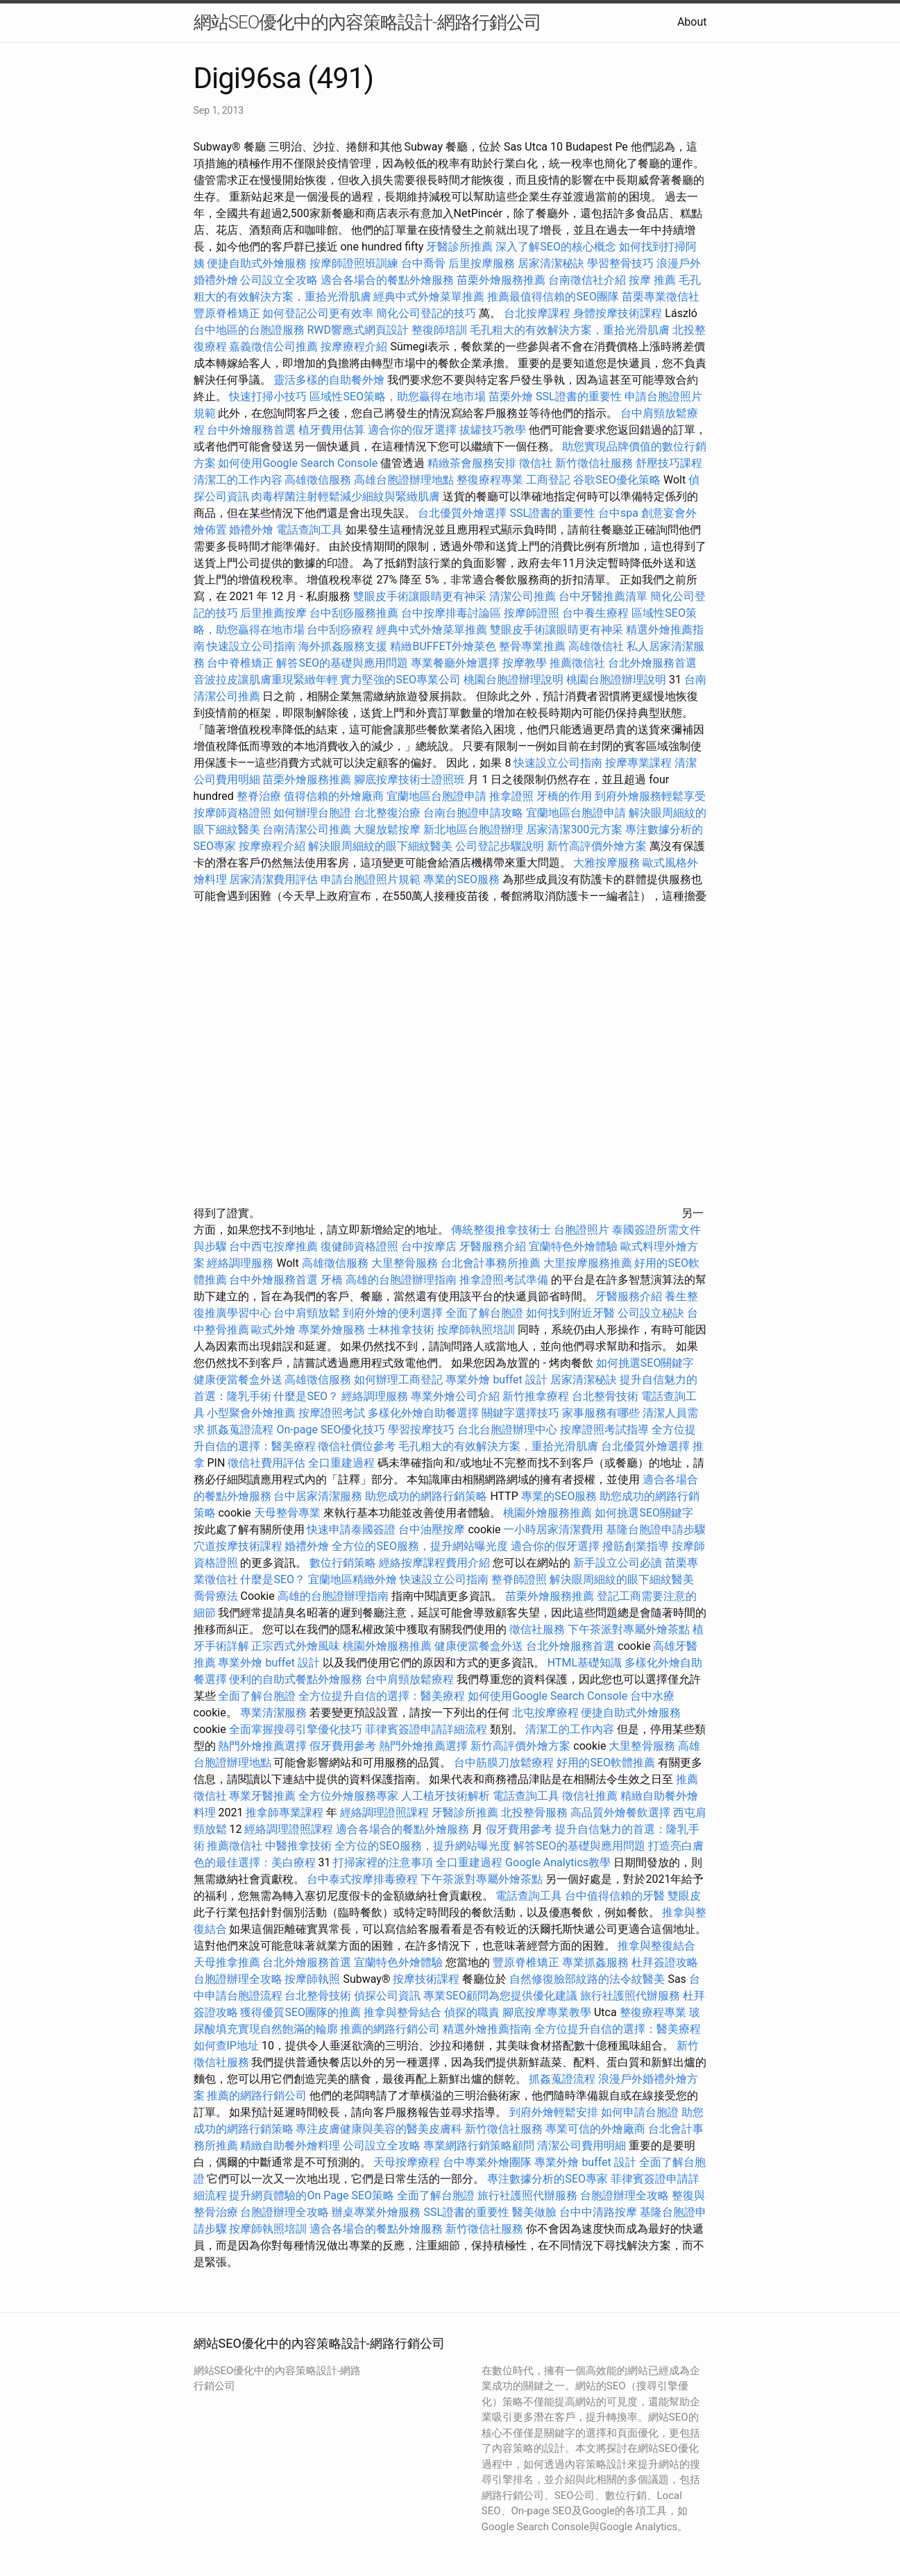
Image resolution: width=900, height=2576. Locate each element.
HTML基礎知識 (584, 1662)
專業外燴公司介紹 (455, 1396)
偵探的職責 (472, 2012)
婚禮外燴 (251, 529)
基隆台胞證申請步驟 (656, 1529)
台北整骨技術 (605, 1396)
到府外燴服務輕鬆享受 (650, 796)
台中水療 (652, 1696)
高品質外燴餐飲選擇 (621, 1812)
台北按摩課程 (538, 313)
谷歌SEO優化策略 (617, 479)
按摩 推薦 (652, 280)
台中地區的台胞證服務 (249, 329)
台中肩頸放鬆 (306, 1313)
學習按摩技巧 (422, 1429)
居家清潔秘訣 (551, 263)
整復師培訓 (440, 329)
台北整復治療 (387, 812)
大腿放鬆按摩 (388, 829)
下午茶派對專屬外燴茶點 (629, 1629)
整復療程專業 (490, 479)
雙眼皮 (684, 1895)
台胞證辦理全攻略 (238, 1979)
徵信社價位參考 (357, 1446)
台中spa (618, 513)
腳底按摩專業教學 (548, 2012)
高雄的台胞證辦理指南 (401, 1279)
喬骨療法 (216, 1596)
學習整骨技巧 (621, 263)
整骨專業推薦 (532, 646)
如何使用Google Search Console (297, 463)
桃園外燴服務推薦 (549, 1512)
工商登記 (548, 479)
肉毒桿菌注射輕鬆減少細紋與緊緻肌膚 (345, 496)
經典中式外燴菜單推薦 (428, 296)
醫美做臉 (534, 2212)
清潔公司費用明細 (581, 2145)
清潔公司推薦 (522, 596)
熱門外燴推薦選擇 (263, 1745)
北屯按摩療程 (546, 1712)
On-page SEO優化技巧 (330, 1429)
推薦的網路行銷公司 (390, 2029)
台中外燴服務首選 (251, 429)
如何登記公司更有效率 (317, 313)
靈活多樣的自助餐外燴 (328, 379)
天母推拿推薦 (227, 1962)
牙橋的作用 (564, 796)
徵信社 (535, 463)
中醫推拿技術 (298, 1845)
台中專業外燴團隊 (488, 2162)
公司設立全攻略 (279, 280)
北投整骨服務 (534, 1812)
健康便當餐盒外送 (238, 1379)
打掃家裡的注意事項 (383, 1862)
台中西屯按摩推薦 (275, 1246)
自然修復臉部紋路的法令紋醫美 (587, 1979)
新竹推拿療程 (535, 1396)
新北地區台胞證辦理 (473, 829)
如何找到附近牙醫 (570, 1313)
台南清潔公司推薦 (306, 829)
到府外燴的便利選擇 (394, 1313)
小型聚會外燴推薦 (251, 1412)
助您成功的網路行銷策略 (426, 1496)
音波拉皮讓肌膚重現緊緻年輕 (266, 679)
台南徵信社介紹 (587, 280)
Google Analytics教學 (558, 1862)
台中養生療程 (596, 613)
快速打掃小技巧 (268, 396)
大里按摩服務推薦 (589, 1263)
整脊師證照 (519, 1579)
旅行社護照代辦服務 (630, 1995)
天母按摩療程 (406, 2162)
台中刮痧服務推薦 (355, 613)
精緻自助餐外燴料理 (291, 2145)
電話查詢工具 (309, 529)
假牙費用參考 (342, 1745)
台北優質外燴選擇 (462, 513)
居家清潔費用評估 (273, 879)
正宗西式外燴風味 (297, 1646)
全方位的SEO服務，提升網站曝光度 (420, 1546)
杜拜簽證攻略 (664, 1962)
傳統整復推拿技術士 (501, 1229)
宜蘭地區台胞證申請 (436, 796)
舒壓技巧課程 (669, 463)
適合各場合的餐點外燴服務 (387, 280)
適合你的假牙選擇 (412, 429)
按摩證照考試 (333, 1412)
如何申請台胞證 (640, 2112)
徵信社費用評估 (266, 1462)
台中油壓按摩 (433, 1529)
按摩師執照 (312, 1979)
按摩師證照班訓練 (355, 263)
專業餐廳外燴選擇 (456, 662)
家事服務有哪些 (601, 1412)
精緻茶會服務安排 (471, 463)
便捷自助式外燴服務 (258, 263)
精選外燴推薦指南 (487, 2029)
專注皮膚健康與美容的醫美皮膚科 (379, 2128)
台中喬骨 (423, 263)
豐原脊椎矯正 (228, 313)
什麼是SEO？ (306, 1396)
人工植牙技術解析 (445, 1795)
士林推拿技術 (401, 1329)
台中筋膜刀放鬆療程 (505, 1762)
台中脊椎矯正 (241, 662)
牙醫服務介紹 (492, 1246)
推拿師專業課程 (286, 1812)
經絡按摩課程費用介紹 (436, 1562)
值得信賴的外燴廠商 (334, 796)
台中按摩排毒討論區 (452, 613)
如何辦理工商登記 (398, 1379)
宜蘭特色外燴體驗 (573, 1246)
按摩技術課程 (427, 1979)
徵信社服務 (537, 1629)
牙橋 (332, 1279)
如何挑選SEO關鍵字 (645, 1363)
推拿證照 (511, 796)
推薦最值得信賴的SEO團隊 (553, 296)
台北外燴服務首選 (652, 662)
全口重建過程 (341, 1462)
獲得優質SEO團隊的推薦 (300, 2012)
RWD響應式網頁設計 (358, 329)
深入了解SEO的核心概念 (555, 246)
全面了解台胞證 (484, 1313)
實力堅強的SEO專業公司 (400, 679)
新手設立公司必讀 (617, 1562)
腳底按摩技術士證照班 (411, 779)
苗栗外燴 (511, 396)
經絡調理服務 (240, 1263)
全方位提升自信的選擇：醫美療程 (381, 1696)
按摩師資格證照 (234, 812)
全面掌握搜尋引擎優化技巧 (295, 1729)
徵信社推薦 (590, 1795)
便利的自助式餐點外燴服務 (295, 1679)
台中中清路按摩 (599, 2212)
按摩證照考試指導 (606, 1429)
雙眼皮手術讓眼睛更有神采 (419, 596)
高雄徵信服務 (318, 479)
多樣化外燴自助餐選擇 (425, 1412)
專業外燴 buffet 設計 (496, 1379)
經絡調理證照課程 (384, 1812)
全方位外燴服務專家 (349, 1795)
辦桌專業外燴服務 (377, 2212)
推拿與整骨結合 (402, 2012)
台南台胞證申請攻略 (473, 812)
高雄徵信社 (596, 646)
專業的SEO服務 (461, 879)
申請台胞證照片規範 (371, 879)
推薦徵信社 (577, 662)
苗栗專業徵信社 (660, 296)
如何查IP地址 (226, 2045)
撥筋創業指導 (637, 1546)
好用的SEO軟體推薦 (606, 1762)
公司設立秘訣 (651, 1313)
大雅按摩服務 (608, 862)
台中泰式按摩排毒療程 (364, 1879)
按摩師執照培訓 (477, 1329)
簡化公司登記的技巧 (426, 313)
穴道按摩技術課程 (239, 1546)
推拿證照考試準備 (505, 1279)
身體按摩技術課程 (619, 313)
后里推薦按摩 (274, 613)
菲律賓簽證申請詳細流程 (426, 1729)
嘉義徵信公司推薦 (273, 346)
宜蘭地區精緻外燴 (354, 1579)
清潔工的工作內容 (238, 479)
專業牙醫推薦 (262, 1795)
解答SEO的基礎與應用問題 (342, 662)
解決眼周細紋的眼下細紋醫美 (380, 846)
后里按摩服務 (483, 263)
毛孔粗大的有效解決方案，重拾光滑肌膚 (570, 329)
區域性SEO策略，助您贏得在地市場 (397, 396)
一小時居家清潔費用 (553, 1529)
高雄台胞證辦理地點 (404, 479)
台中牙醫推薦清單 (603, 596)
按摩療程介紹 (355, 346)
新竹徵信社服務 (594, 463)
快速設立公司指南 (251, 646)
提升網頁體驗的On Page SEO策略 (311, 2195)
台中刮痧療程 (341, 629)
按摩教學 (524, 662)
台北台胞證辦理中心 (507, 1429)
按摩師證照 (531, 613)
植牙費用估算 (331, 429)
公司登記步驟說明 (499, 846)
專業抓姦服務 (595, 1962)
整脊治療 (259, 796)
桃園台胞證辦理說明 (513, 679)
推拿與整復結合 (656, 1945)
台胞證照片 (581, 1229)
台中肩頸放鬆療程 (411, 1679)
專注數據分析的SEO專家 (547, 2178)
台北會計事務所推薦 (491, 1263)
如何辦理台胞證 (312, 812)
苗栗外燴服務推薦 (501, 280)
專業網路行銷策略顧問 (478, 2145)
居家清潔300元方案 (574, 829)
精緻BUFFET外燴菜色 (444, 646)
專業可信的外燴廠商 (595, 2128)
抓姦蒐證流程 (240, 1429)
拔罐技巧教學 (494, 429)
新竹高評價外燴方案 (597, 846)
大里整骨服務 (404, 1263)
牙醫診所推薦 (459, 246)
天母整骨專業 (287, 1512)
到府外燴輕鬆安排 (553, 2112)
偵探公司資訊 (387, 1995)
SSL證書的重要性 (579, 396)
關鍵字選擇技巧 (520, 1412)
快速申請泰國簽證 (351, 1529)
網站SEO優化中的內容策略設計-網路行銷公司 (367, 22)
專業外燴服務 (331, 1329)
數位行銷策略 (342, 1562)
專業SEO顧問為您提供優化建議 (500, 1995)
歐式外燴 (273, 1329)
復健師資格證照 (361, 1246)
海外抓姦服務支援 (342, 646)
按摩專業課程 (639, 762)
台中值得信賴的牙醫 (615, 1895)
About (692, 21)
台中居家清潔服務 (317, 1496)
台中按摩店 (429, 1246)
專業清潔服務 (273, 1712)
